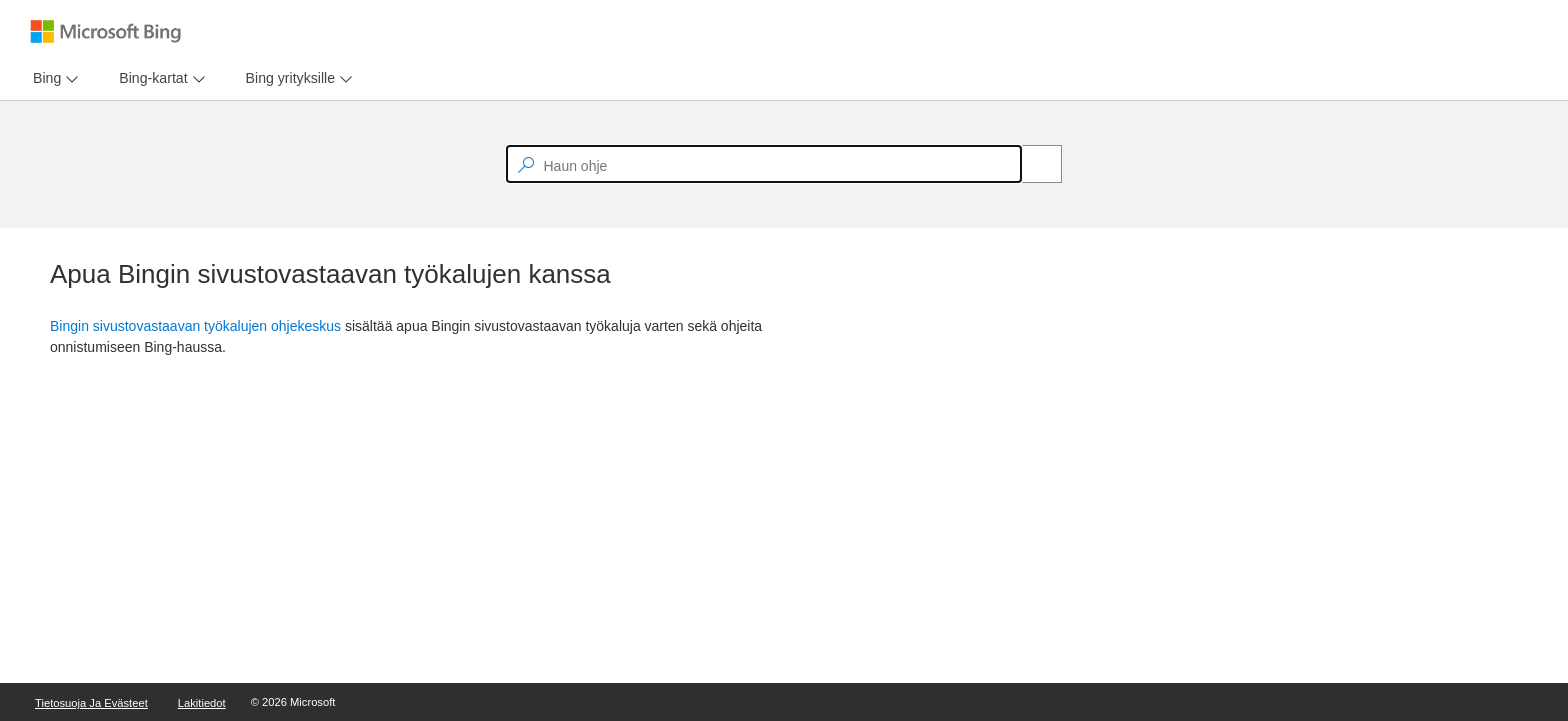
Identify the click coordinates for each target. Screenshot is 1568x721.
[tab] (43, 78)
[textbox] (764, 164)
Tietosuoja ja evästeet (91, 703)
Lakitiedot (202, 703)
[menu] (53, 78)
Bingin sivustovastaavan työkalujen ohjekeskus (195, 326)
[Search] (1031, 164)
